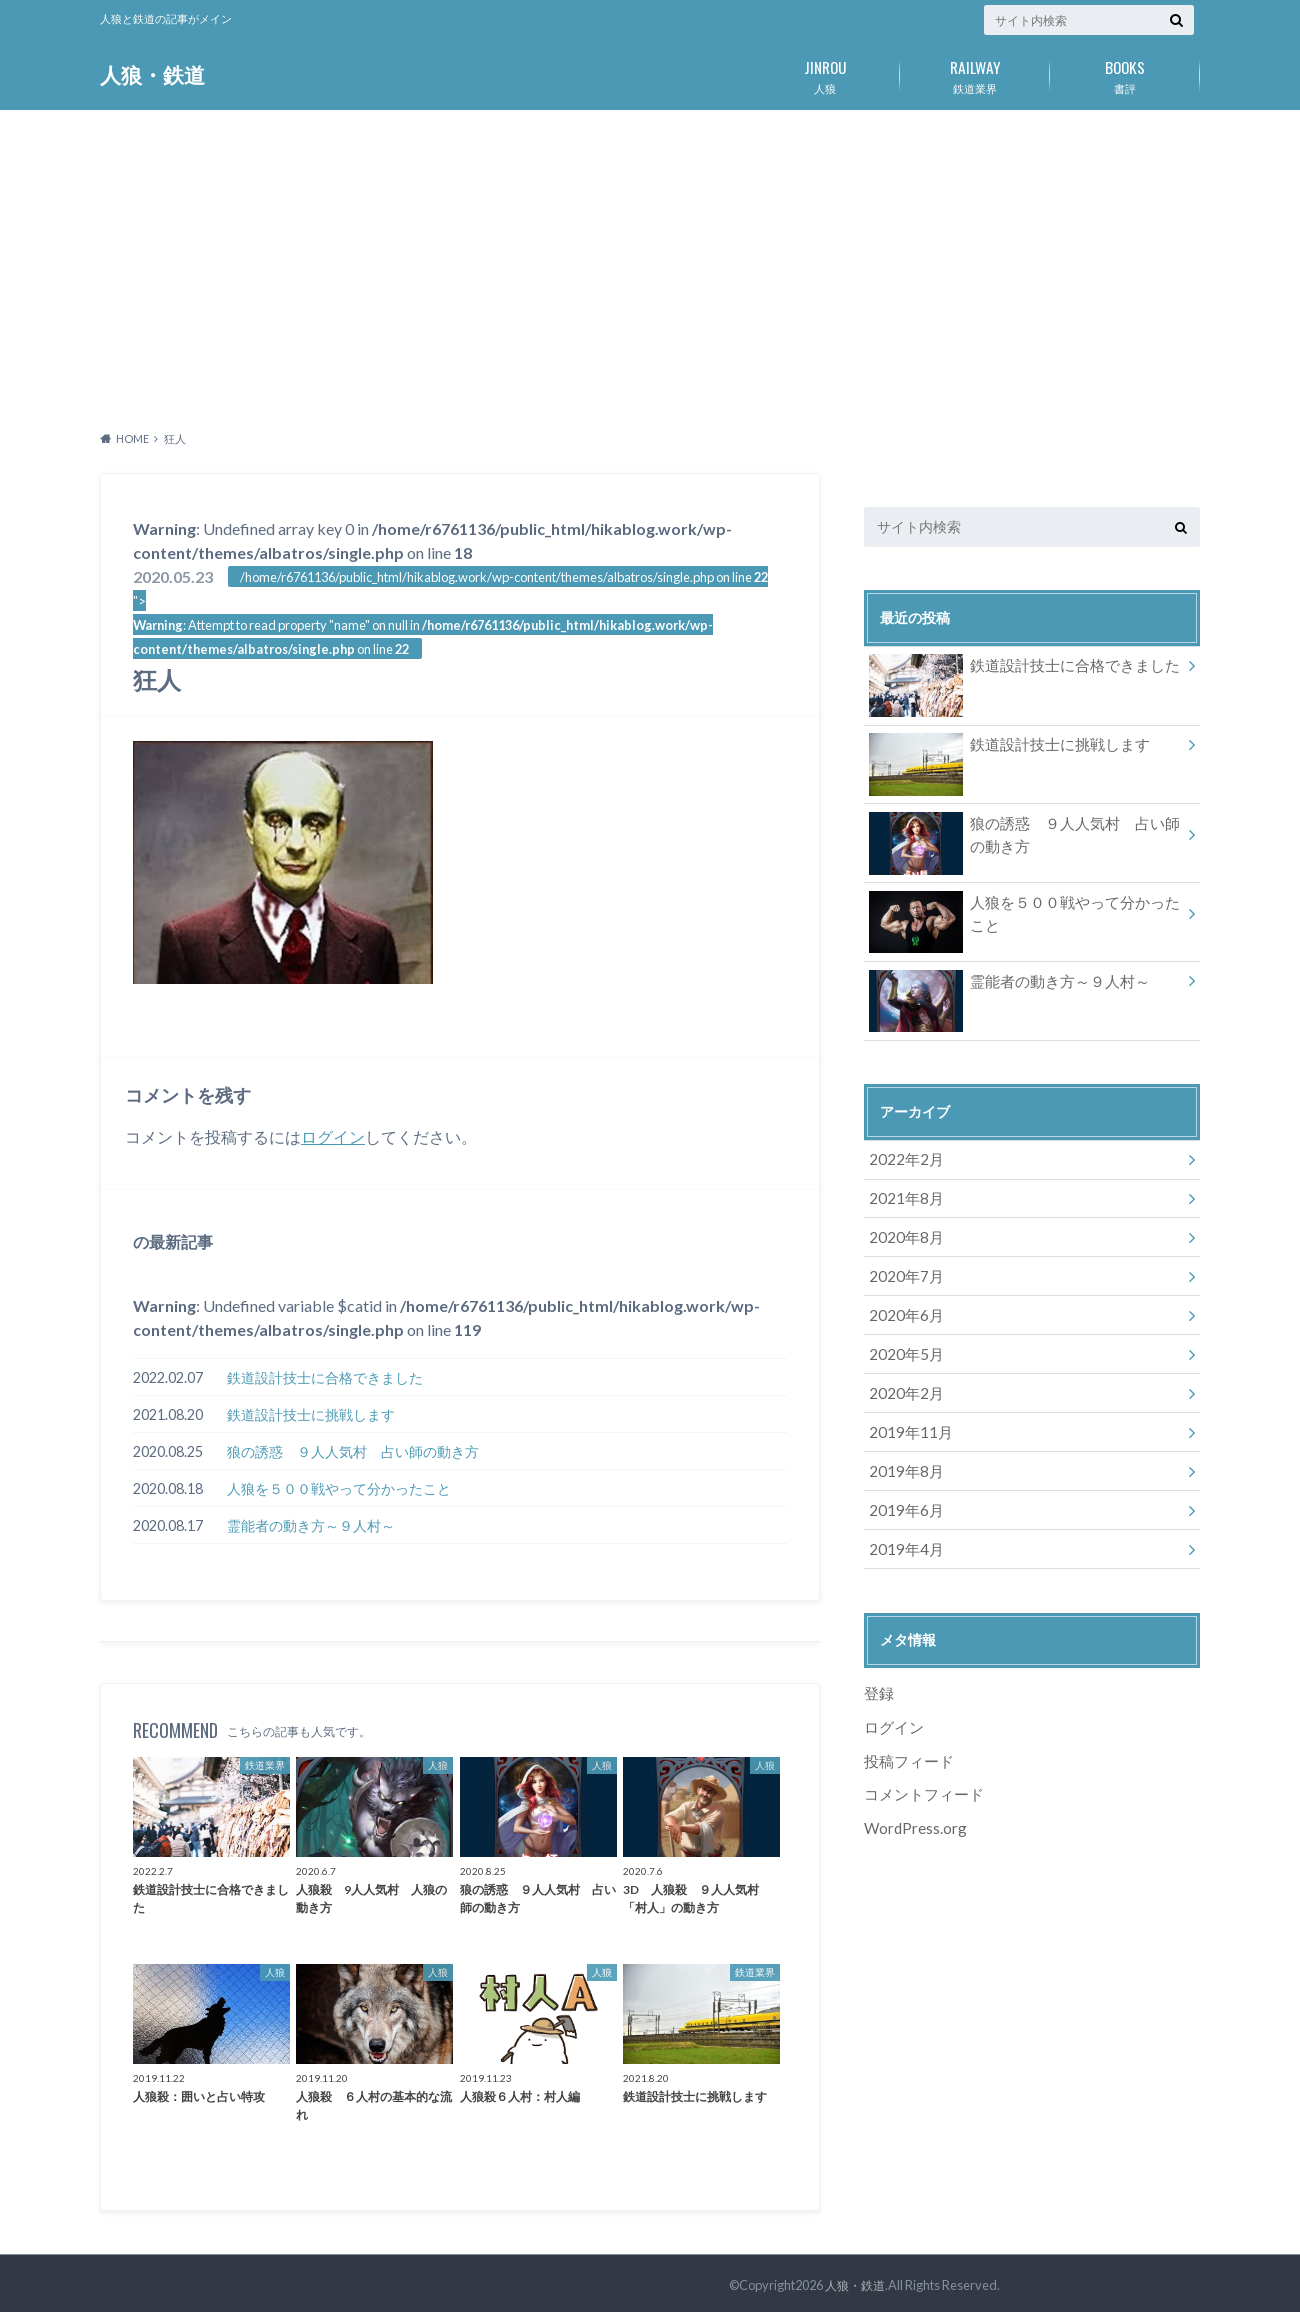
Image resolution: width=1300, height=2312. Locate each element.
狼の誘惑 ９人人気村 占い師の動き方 (353, 1451)
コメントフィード (920, 1765)
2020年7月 (902, 1266)
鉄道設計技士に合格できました (325, 1377)
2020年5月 (902, 1340)
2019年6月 (902, 1488)
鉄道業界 (975, 73)
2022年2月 (902, 1155)
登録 (878, 1668)
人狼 (825, 73)
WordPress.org (915, 1797)
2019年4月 (902, 1525)
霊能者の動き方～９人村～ (311, 1525)
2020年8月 (902, 1229)
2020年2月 (902, 1377)
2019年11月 (906, 1414)
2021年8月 (902, 1192)
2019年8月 (902, 1451)
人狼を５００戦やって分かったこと (339, 1488)
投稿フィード (906, 1732)
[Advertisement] (650, 265)
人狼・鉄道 (155, 74)
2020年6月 (902, 1303)
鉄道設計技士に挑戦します (311, 1414)
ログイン (333, 1136)
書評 (1125, 73)
